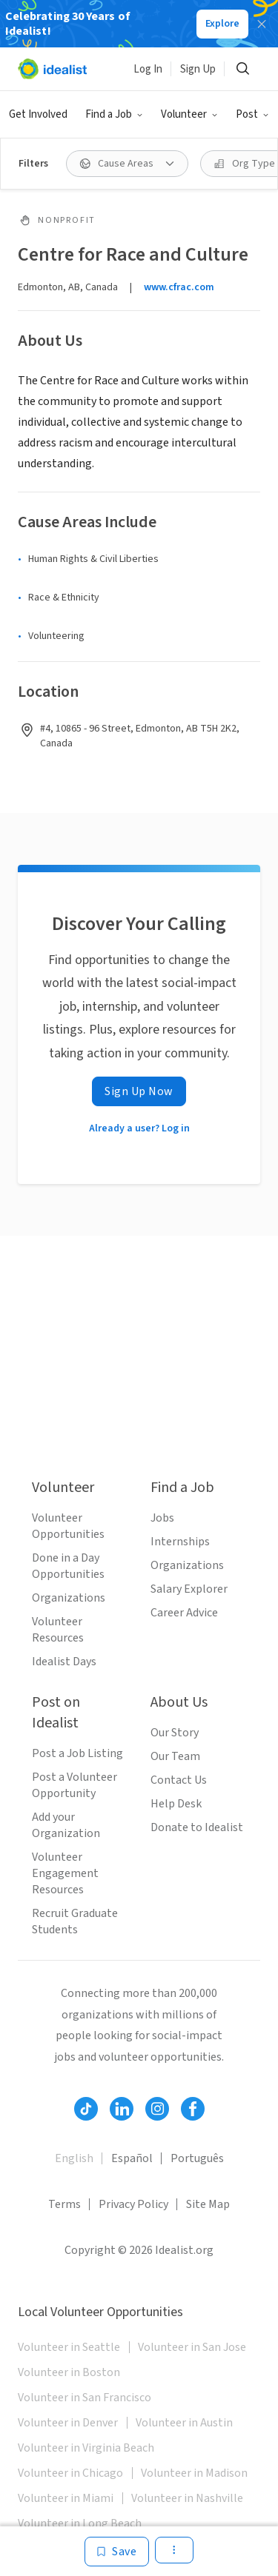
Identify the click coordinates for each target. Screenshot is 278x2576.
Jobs (162, 1518)
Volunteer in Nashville (187, 2498)
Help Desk (176, 1804)
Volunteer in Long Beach (80, 2523)
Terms (64, 2204)
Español (132, 2158)
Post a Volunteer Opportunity (74, 1785)
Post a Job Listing (77, 1753)
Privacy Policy (133, 2204)
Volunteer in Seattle (69, 2347)
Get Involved (38, 114)
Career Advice (184, 1613)
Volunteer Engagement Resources (65, 1873)
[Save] (117, 2551)
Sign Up (198, 69)
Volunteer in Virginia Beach (86, 2448)
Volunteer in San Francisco (84, 2397)
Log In (147, 69)
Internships (180, 1541)
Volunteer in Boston (69, 2372)
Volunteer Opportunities (68, 1526)
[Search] (242, 69)
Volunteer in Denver (68, 2423)
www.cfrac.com (179, 287)
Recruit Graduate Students (75, 1921)
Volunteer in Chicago (70, 2473)
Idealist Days (64, 1661)
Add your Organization (66, 1825)
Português (197, 2158)
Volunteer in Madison (194, 2473)
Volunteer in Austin (184, 2423)
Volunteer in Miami (65, 2498)
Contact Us (178, 1780)
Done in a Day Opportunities (68, 1566)
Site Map (208, 2204)
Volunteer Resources (58, 1629)
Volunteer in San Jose (192, 2347)
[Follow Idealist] (86, 2109)
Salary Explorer (189, 1589)
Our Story (174, 1732)
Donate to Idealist (196, 1827)
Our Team (175, 1756)
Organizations (68, 1598)
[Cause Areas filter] (127, 163)
